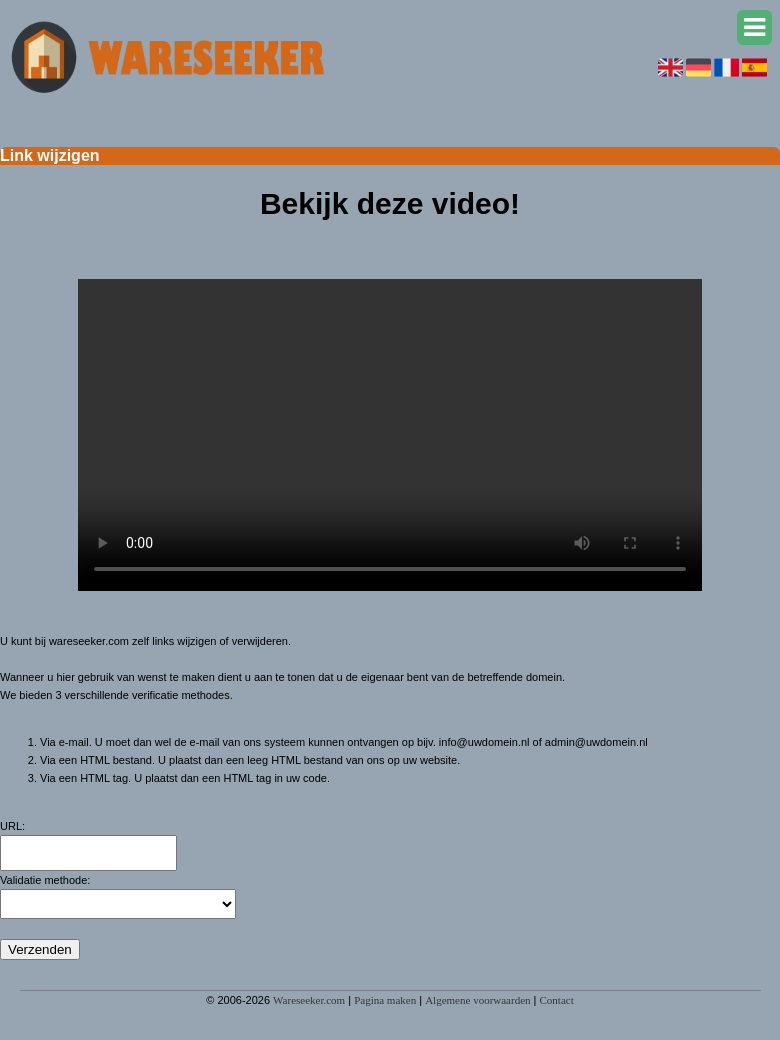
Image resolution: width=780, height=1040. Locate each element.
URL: (12, 826)
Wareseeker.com (309, 1000)
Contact (557, 1000)
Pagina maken (385, 1000)
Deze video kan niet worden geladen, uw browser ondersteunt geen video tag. (390, 435)
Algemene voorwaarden (477, 1000)
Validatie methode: (45, 880)
